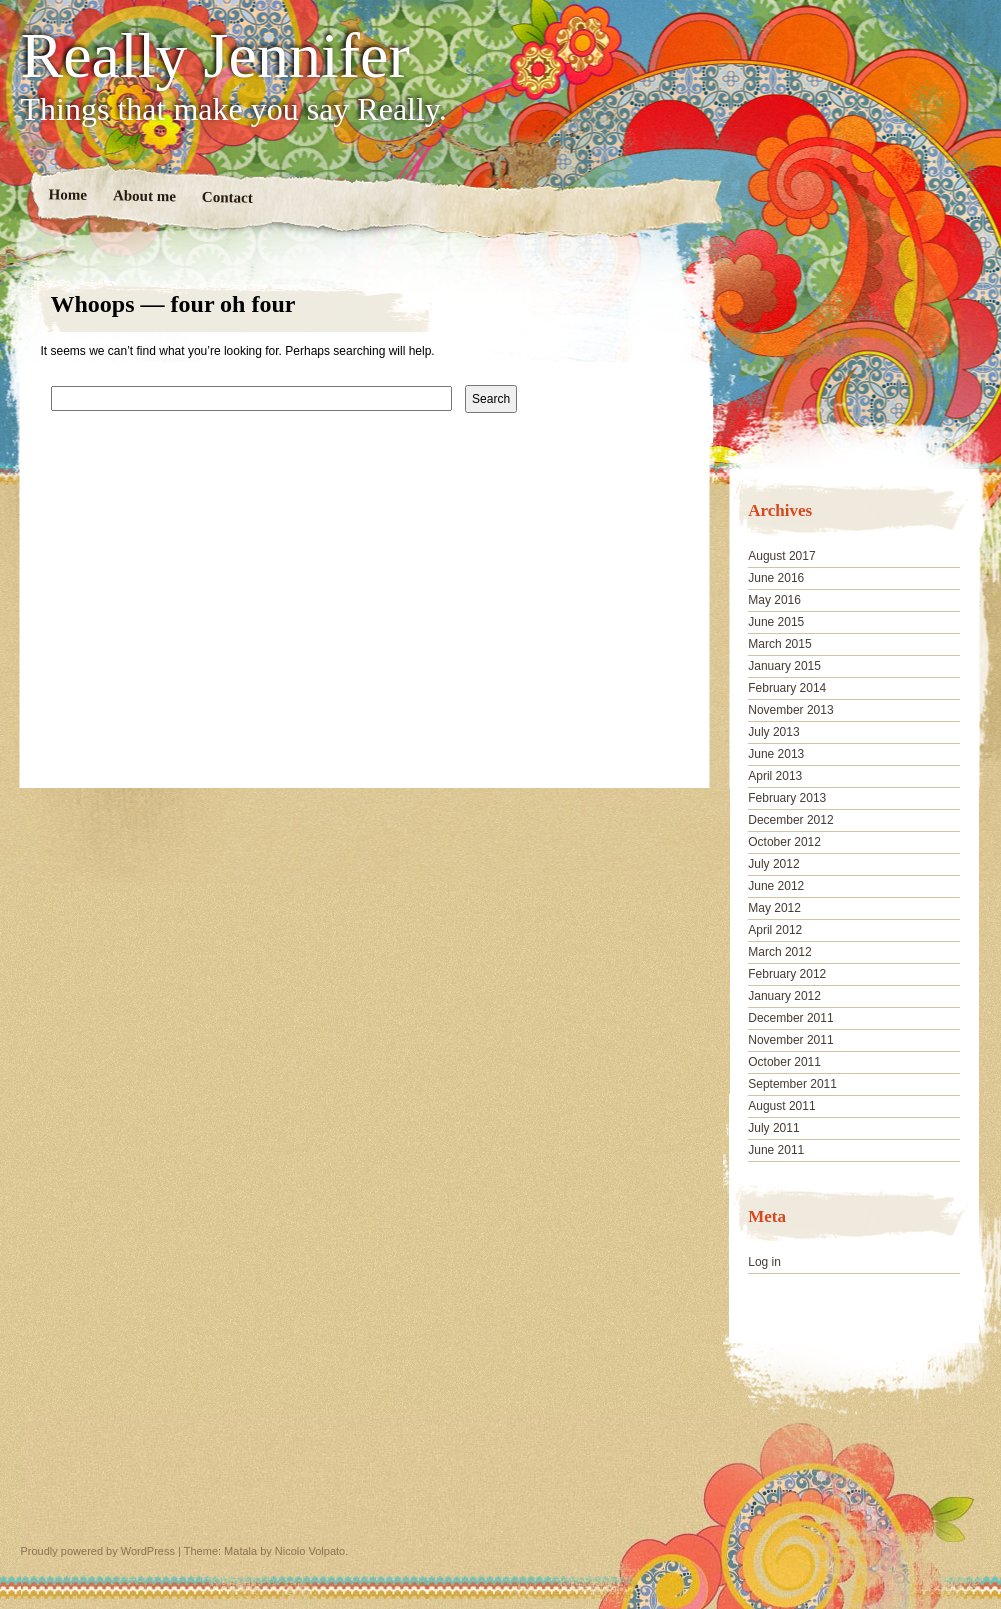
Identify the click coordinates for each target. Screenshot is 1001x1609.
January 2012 (784, 996)
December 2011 (790, 1018)
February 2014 (787, 688)
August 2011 (781, 1106)
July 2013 (773, 732)
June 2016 (776, 578)
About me (143, 195)
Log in (764, 1262)
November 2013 (790, 710)
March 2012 (779, 952)
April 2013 (775, 776)
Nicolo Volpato (310, 1551)
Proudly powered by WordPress (98, 1551)
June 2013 (776, 754)
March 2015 (779, 644)
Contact (226, 197)
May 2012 (774, 908)
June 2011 (776, 1150)
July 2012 (773, 864)
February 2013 (787, 798)
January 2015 (784, 666)
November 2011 (790, 1040)
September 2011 (792, 1084)
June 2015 (776, 622)
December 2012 (790, 820)
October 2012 (784, 842)
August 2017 (781, 556)
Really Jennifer (215, 56)
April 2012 (775, 930)
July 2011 (773, 1128)
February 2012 (787, 974)
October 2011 (784, 1062)
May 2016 (774, 600)
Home (67, 194)
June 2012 (776, 886)
